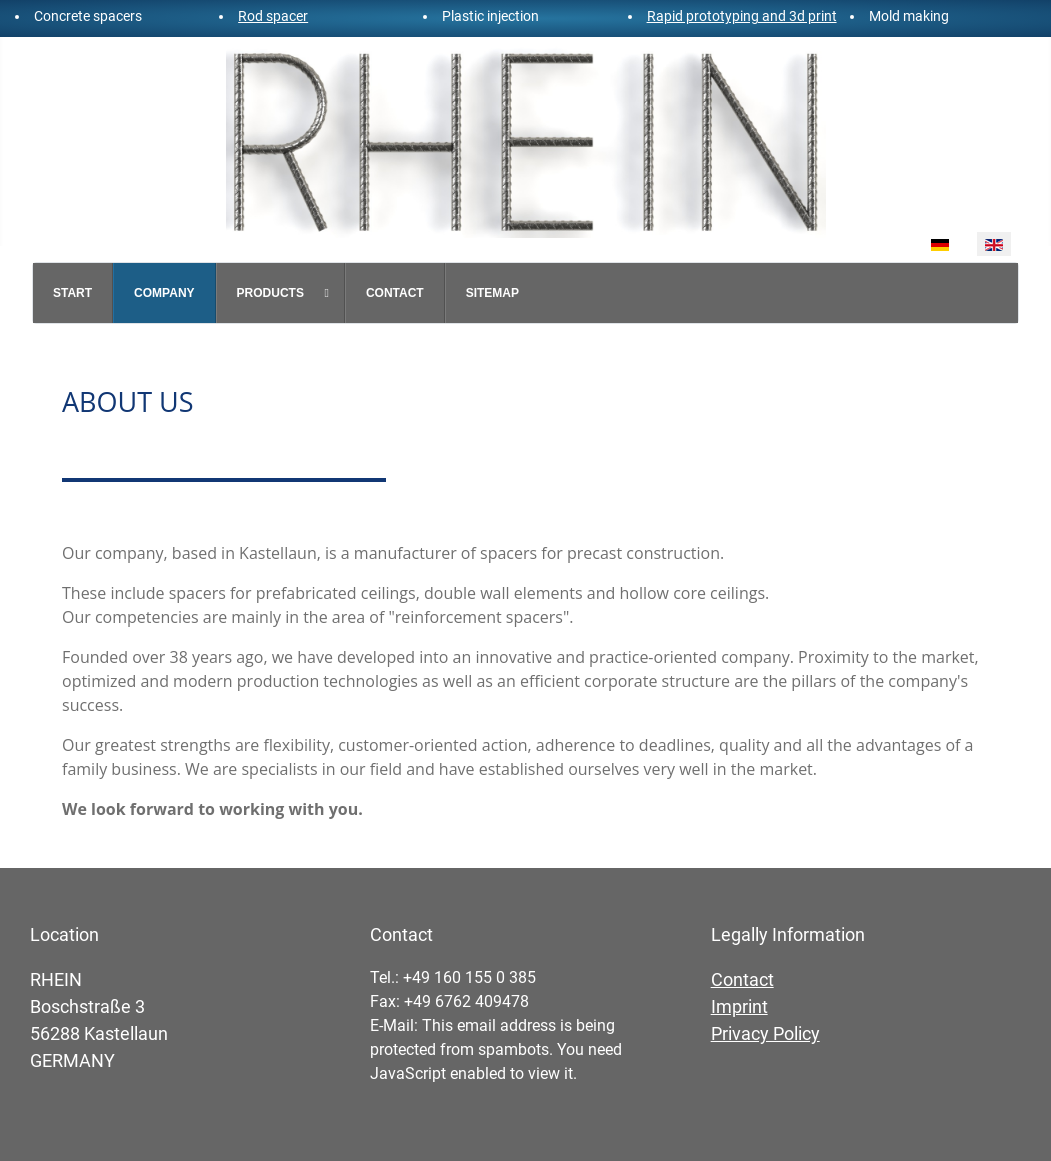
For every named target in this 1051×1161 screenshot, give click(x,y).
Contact (742, 979)
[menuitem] (73, 293)
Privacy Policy (765, 1033)
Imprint (739, 1006)
